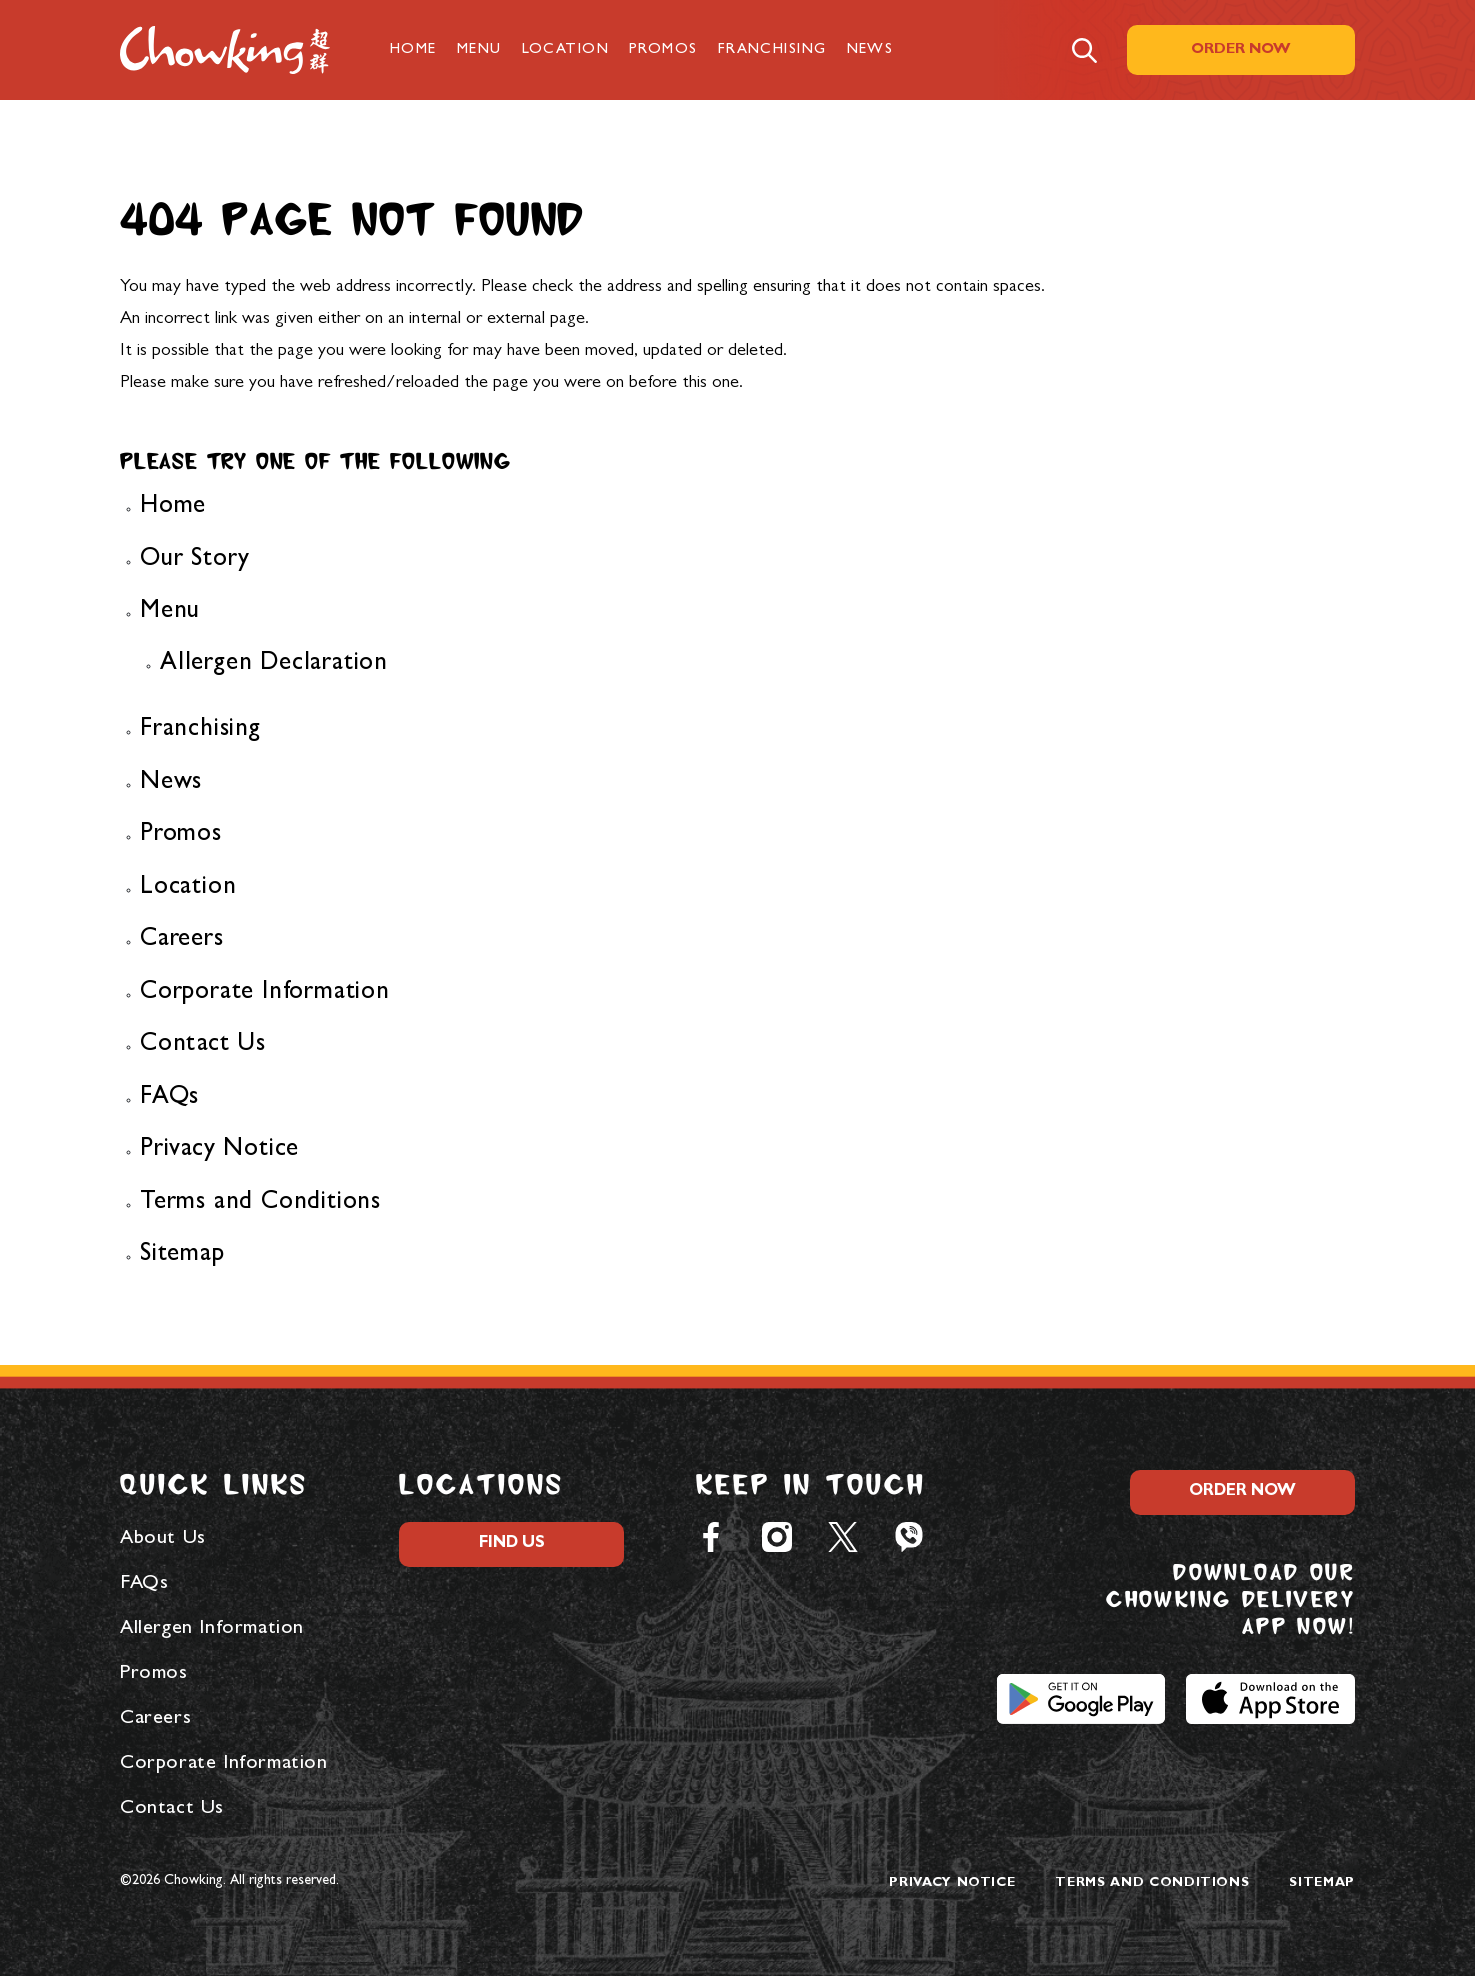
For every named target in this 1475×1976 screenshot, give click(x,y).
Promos (663, 50)
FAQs (169, 1098)
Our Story (195, 560)
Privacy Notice (219, 1150)
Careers (182, 940)
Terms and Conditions (260, 1203)
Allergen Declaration (274, 664)
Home (413, 50)
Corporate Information (265, 993)
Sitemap (182, 1255)
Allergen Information (212, 1629)
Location (566, 50)
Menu (479, 50)
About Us (163, 1539)
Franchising (772, 50)
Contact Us (203, 1045)
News (870, 50)
